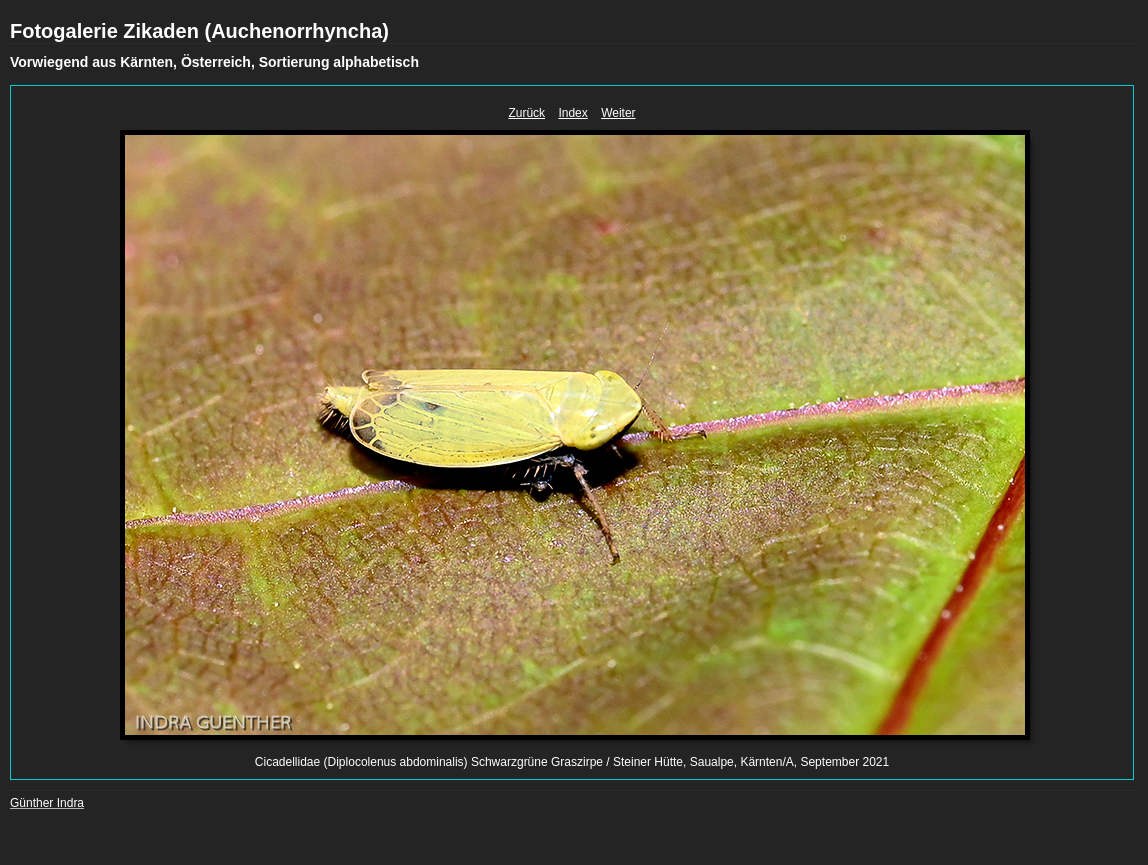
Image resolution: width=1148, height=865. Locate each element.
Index (572, 113)
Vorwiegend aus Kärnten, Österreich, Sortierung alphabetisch (214, 62)
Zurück (526, 113)
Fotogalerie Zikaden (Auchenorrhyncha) (199, 31)
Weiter (618, 113)
